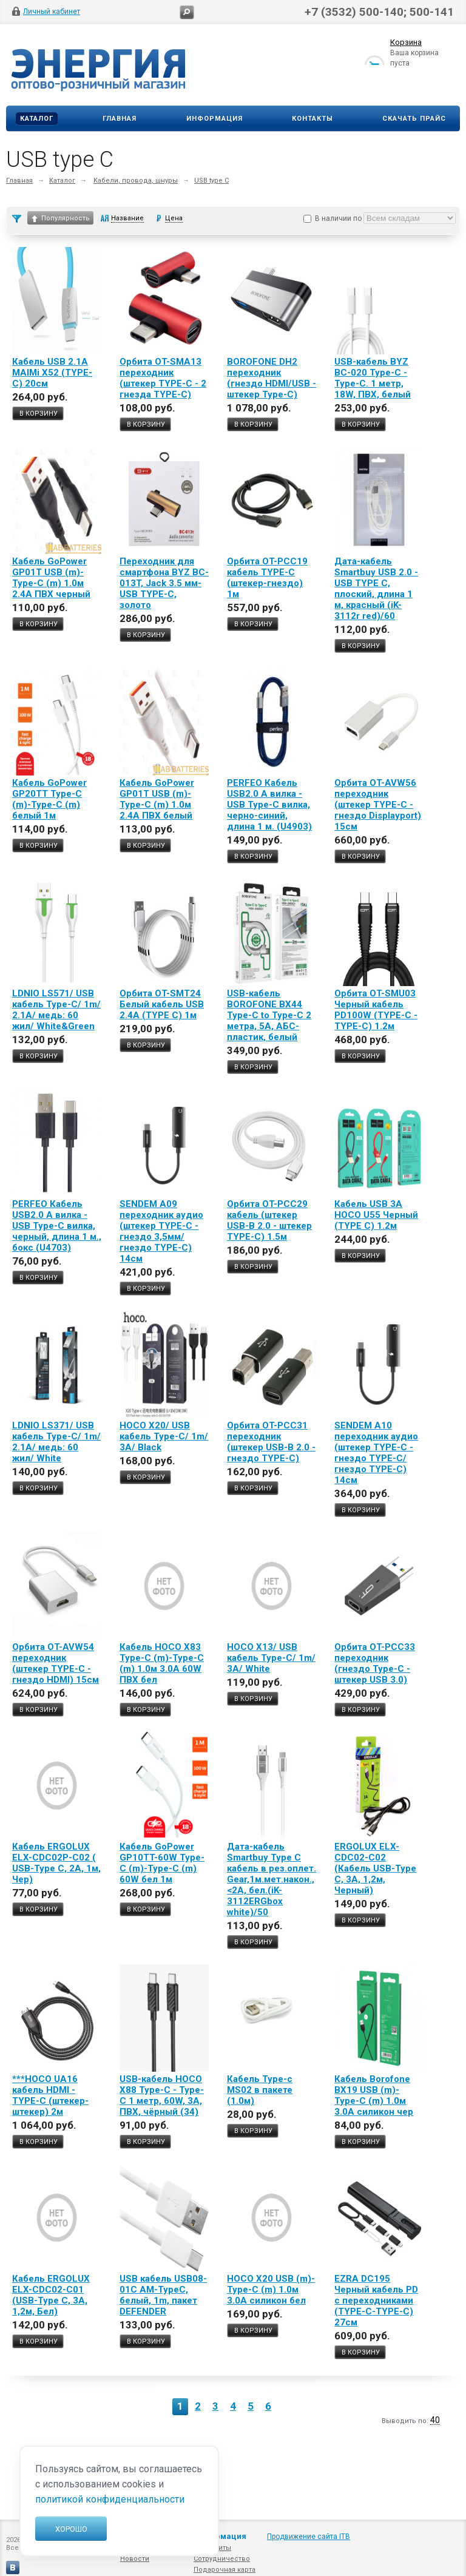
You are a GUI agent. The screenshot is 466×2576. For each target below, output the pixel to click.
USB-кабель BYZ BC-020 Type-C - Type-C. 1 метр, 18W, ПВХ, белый (372, 378)
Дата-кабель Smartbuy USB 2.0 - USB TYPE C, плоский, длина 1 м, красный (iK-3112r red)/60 (376, 588)
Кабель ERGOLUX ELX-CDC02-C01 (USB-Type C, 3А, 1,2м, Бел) (51, 2295)
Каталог (36, 119)
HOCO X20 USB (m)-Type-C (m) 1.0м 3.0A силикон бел (271, 2289)
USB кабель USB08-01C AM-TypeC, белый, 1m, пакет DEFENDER (163, 2295)
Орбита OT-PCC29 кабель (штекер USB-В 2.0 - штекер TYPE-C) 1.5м (269, 1220)
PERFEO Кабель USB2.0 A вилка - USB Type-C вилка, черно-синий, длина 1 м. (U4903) (269, 804)
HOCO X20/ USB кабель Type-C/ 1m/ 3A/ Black (164, 1436)
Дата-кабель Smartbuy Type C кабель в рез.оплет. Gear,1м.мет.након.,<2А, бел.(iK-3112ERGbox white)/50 (271, 1879)
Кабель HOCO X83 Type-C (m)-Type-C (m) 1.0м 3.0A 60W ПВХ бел (162, 1663)
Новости (134, 2559)
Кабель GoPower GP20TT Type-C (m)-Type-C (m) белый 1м (49, 799)
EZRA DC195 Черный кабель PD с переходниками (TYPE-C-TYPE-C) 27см (376, 2300)
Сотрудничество (222, 2559)
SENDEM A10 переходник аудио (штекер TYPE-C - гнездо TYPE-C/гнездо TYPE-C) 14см (376, 1453)
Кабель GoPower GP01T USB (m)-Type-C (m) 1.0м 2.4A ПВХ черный (51, 578)
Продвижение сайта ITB (308, 2536)
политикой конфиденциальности (109, 2499)
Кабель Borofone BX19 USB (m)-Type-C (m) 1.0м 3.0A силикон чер (373, 2095)
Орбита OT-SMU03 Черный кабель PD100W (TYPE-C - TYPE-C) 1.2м (375, 1010)
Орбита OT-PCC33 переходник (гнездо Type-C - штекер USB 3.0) (374, 1663)
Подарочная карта (224, 2570)
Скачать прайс (414, 119)
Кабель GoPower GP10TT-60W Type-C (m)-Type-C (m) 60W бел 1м (162, 1863)
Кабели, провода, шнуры (135, 180)
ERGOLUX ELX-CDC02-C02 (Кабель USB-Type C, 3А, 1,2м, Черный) (375, 1868)
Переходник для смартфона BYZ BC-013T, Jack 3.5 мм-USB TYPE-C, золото (164, 583)
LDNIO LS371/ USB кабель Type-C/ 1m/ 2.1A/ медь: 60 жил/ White (56, 1442)
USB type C (211, 180)
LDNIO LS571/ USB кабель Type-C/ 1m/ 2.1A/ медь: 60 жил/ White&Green (56, 1010)
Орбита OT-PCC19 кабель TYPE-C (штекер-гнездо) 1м (267, 578)
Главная (120, 119)
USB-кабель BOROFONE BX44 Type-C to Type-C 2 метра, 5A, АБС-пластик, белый (269, 1015)
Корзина (406, 44)
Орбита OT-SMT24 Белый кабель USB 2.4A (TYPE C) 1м (162, 1004)
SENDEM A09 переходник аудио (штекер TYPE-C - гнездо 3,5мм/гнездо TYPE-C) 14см (161, 1231)
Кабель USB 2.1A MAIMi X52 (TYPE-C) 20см (52, 372)
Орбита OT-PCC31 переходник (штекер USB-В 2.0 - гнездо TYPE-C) (271, 1442)
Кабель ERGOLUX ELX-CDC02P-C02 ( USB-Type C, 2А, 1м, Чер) (56, 1863)
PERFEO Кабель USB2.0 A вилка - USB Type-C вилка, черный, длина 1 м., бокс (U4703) (56, 1225)
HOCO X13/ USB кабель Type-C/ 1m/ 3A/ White (271, 1657)
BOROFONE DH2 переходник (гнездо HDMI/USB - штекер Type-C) (271, 378)
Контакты (312, 119)
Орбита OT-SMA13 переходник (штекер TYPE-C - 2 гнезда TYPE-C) (163, 378)
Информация (214, 119)
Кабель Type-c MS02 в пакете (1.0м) (259, 2090)
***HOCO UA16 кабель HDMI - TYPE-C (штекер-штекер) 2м (50, 2095)
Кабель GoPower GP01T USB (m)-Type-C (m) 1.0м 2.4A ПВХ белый (157, 799)
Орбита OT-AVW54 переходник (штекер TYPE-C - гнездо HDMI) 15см (55, 1663)
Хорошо (71, 2529)
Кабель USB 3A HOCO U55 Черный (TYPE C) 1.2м (376, 1214)
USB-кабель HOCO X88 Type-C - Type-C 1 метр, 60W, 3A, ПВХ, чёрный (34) (162, 2095)
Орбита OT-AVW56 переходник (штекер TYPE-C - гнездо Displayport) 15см (377, 804)
